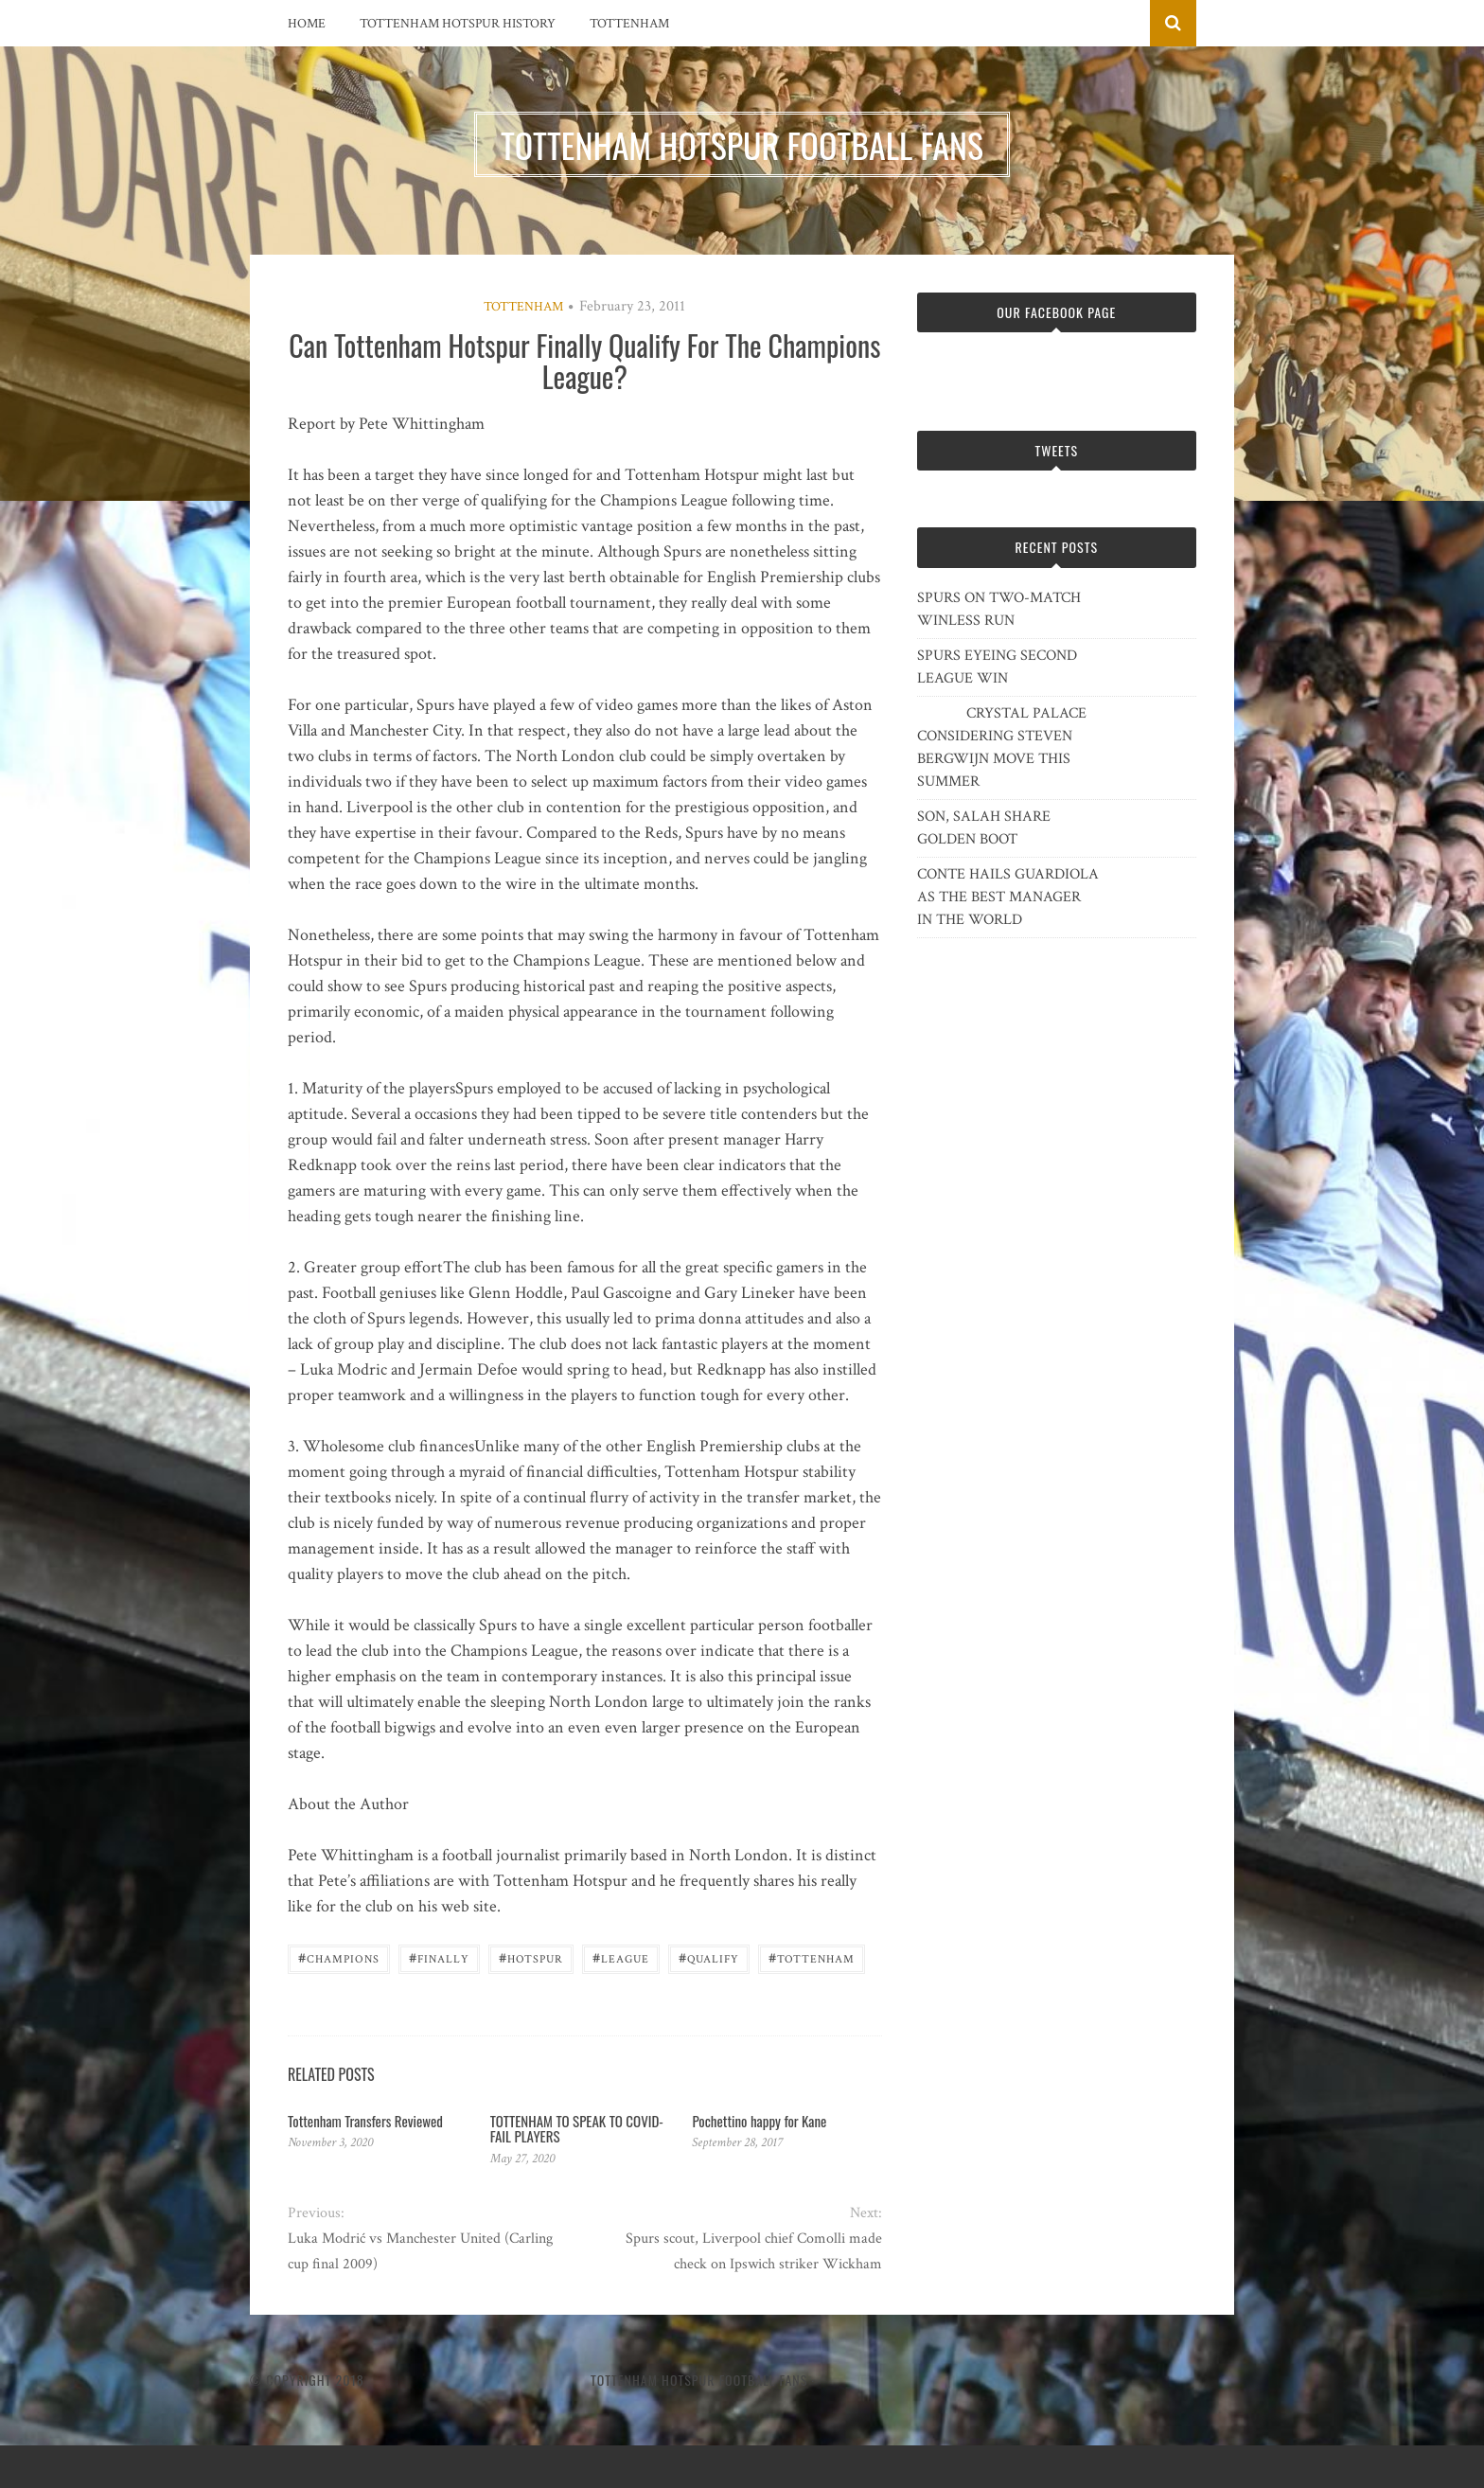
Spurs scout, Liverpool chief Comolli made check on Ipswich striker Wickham (754, 2251)
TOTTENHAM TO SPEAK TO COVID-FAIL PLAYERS (576, 2128)
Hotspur (531, 1957)
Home (307, 23)
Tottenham (629, 23)
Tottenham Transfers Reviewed (365, 2120)
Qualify (709, 1957)
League (620, 1957)
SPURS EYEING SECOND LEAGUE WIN (997, 667)
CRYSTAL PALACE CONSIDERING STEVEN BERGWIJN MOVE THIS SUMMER (1001, 747)
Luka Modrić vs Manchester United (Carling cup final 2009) (420, 2251)
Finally (439, 1957)
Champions (339, 1957)
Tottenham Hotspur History (458, 23)
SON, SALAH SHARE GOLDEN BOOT (984, 828)
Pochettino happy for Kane (759, 2120)
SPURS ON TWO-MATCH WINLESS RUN (999, 609)
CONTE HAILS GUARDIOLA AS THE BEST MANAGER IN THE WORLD (1008, 897)
